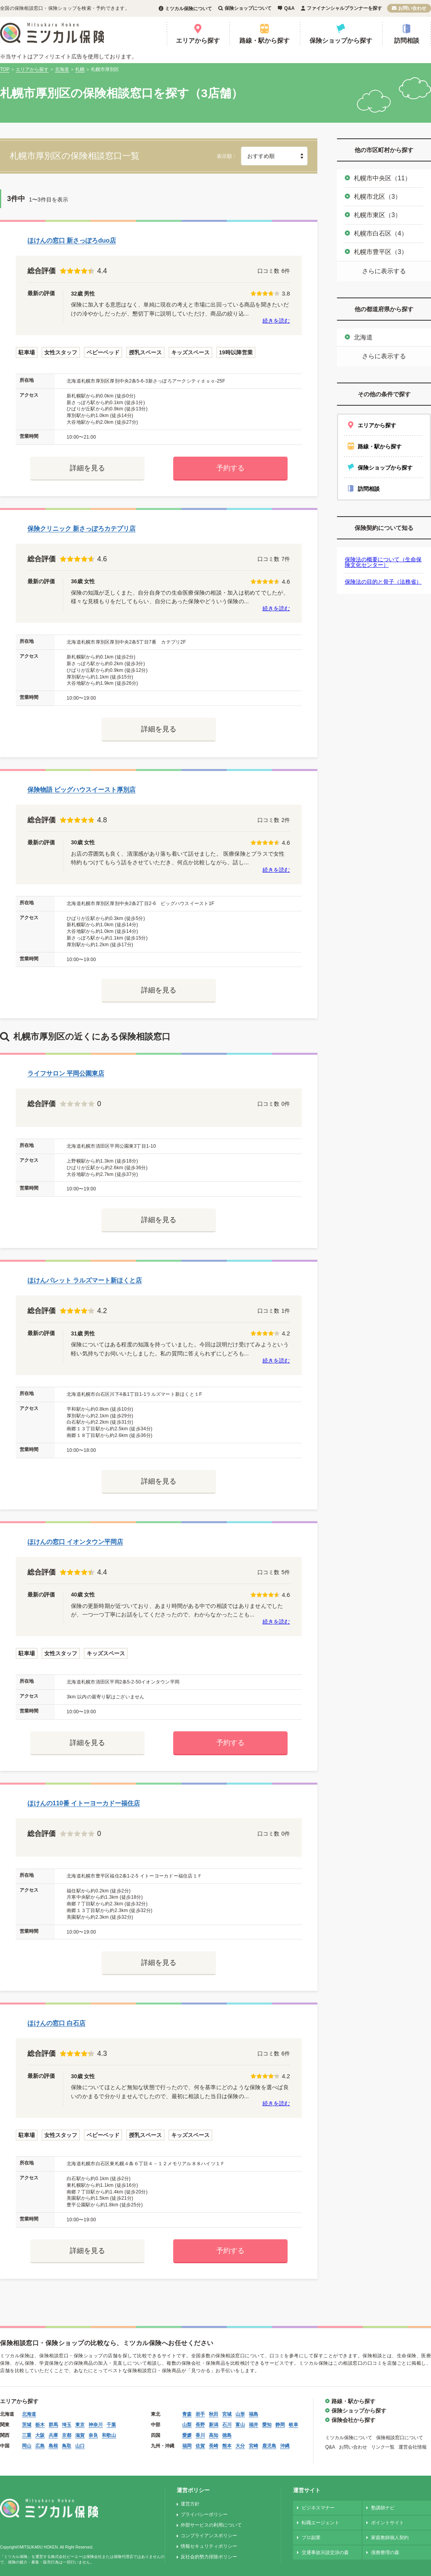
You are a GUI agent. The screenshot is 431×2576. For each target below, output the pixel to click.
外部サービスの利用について (211, 2525)
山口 (80, 2446)
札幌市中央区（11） (382, 178)
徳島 (227, 2435)
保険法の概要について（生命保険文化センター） (383, 562)
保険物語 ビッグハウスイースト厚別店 (81, 789)
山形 (240, 2414)
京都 (66, 2435)
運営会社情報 (412, 2447)
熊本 (227, 2446)
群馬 (53, 2424)
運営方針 (190, 2504)
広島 (40, 2446)
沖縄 (285, 2446)
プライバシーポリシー (204, 2514)
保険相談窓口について (399, 2437)
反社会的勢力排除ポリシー (209, 2557)
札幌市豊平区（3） (380, 252)
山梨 (187, 2424)
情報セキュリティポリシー (209, 2546)
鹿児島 (269, 2446)
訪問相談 (406, 40)
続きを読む (276, 320)
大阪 (40, 2435)
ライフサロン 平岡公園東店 (65, 1073)
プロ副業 (311, 2537)
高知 (213, 2435)
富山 (240, 2424)
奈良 (93, 2435)
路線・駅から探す (264, 40)
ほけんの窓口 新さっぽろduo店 (71, 240)
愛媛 (187, 2435)
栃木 (40, 2424)
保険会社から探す (353, 2420)
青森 (187, 2414)
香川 (200, 2435)
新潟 (213, 2424)
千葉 (111, 2424)
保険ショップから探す (341, 40)
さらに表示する (384, 271)
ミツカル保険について (188, 8)
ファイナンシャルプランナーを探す (344, 8)
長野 (200, 2424)
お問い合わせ (412, 8)
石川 (227, 2424)
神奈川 (96, 2424)
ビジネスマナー (318, 2508)
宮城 (227, 2414)
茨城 (26, 2424)
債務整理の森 (385, 2552)
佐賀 (200, 2446)
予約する (230, 468)
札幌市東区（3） (377, 215)
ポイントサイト (387, 2522)
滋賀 (80, 2435)
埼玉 (66, 2424)
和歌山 (109, 2435)
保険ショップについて (248, 8)
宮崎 (253, 2446)
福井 (253, 2424)
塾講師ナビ (383, 2508)
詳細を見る (87, 468)
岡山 (26, 2446)
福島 (253, 2414)
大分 (240, 2446)
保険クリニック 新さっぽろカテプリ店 (81, 528)
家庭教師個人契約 (390, 2537)
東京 (80, 2424)
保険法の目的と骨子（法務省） (383, 582)
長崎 (213, 2446)
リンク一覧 (383, 2447)
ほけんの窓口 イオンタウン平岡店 (75, 1541)
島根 (53, 2446)
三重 (26, 2435)
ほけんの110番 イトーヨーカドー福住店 (83, 1803)
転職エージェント (320, 2522)
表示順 (224, 156)
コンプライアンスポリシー (209, 2535)
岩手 (200, 2414)
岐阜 (293, 2424)
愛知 (267, 2424)
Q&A (289, 8)
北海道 (363, 337)
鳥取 (66, 2446)
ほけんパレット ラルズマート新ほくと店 (84, 1280)
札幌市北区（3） (377, 196)
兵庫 (53, 2435)
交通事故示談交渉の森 (325, 2552)
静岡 (280, 2424)
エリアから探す (198, 40)
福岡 (187, 2446)
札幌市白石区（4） (380, 233)
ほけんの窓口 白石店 (56, 2023)
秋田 (213, 2414)
